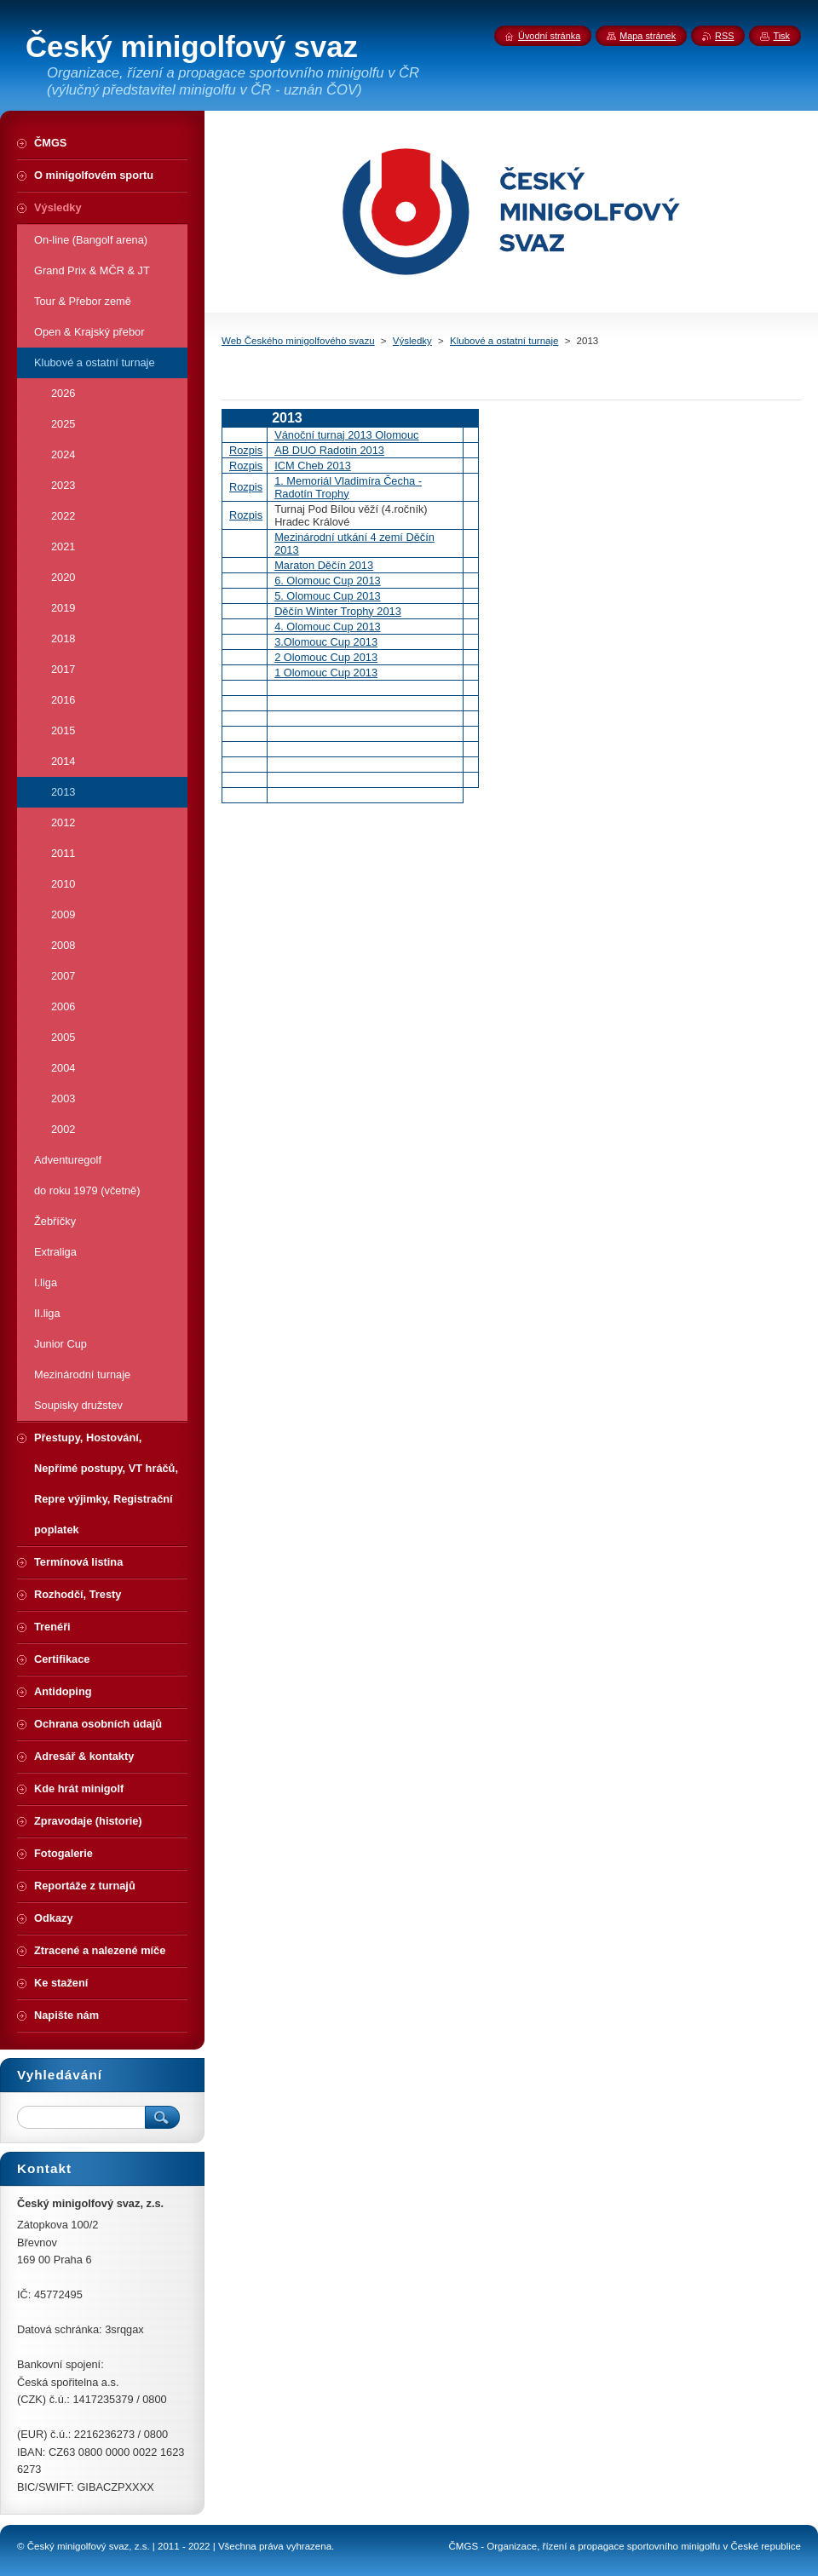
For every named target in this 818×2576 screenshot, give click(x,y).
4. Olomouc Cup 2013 (327, 626)
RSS (724, 36)
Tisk (781, 36)
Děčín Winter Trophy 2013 (337, 611)
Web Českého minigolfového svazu (298, 341)
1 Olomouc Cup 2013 (325, 672)
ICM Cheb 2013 (312, 465)
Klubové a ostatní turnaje (504, 341)
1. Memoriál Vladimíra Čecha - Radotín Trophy (348, 487)
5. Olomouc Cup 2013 (327, 595)
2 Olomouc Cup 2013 (325, 657)
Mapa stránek (647, 36)
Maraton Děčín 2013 (323, 565)
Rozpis (245, 450)
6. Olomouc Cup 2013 (327, 580)
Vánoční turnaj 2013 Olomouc (346, 434)
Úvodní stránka (549, 36)
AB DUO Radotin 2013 (329, 450)
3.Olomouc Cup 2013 (325, 641)
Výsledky (412, 341)
